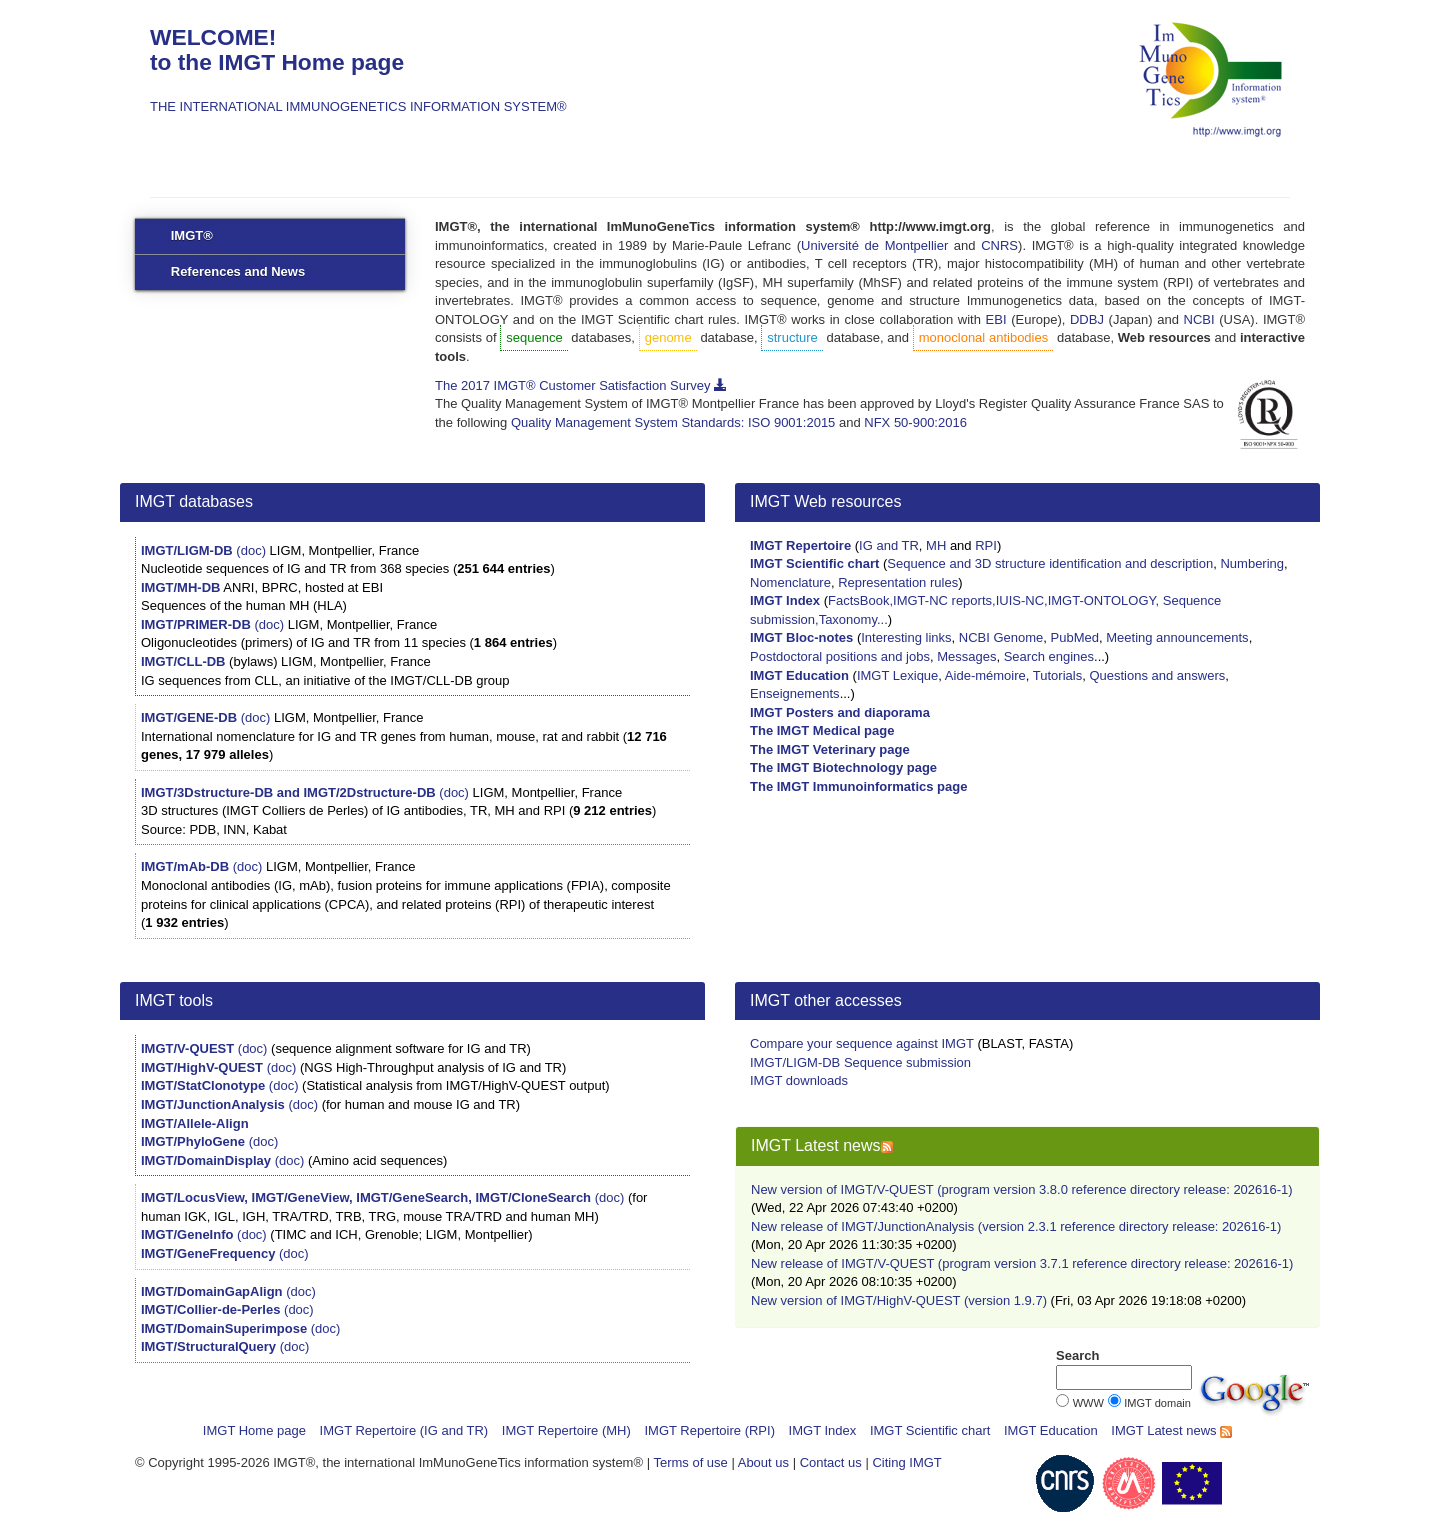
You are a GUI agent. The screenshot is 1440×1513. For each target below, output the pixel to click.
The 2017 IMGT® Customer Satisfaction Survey (581, 385)
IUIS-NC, (1022, 600)
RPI (986, 545)
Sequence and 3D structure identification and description (1050, 563)
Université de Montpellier (874, 245)
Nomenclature (790, 582)
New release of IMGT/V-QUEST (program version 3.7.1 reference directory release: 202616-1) (1022, 1263)
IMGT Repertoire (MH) (566, 1430)
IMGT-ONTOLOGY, (1105, 600)
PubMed (1075, 637)
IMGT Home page (254, 1430)
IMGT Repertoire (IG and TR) (404, 1430)
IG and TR (889, 545)
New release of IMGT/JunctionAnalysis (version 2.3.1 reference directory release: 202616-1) (1016, 1226)
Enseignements (795, 693)
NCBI (1199, 319)
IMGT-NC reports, (944, 600)
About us (763, 1462)
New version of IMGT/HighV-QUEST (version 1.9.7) (899, 1300)
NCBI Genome (1001, 637)
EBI (996, 319)
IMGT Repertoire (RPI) (709, 1430)
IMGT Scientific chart (930, 1430)
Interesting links (906, 637)
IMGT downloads (799, 1080)
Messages (966, 656)
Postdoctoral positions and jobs (840, 656)
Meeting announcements (1177, 637)
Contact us (831, 1462)
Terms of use (690, 1462)
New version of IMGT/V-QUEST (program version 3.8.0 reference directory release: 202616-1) (1022, 1189)
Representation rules (898, 582)
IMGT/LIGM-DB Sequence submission (860, 1062)
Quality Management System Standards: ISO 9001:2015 (673, 422)
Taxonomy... (853, 619)
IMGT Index (823, 1430)
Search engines (1049, 656)
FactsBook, (860, 600)
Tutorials (1057, 675)
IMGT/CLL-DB (183, 661)
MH (936, 545)
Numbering (1252, 563)
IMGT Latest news (1171, 1430)
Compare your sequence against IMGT (862, 1043)
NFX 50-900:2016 (915, 422)
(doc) (251, 550)
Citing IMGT (906, 1462)
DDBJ (1087, 319)
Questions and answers (1157, 675)
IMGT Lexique (897, 675)
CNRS (999, 245)
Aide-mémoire (985, 675)
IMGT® (192, 235)
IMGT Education (1051, 1430)
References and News (238, 271)
